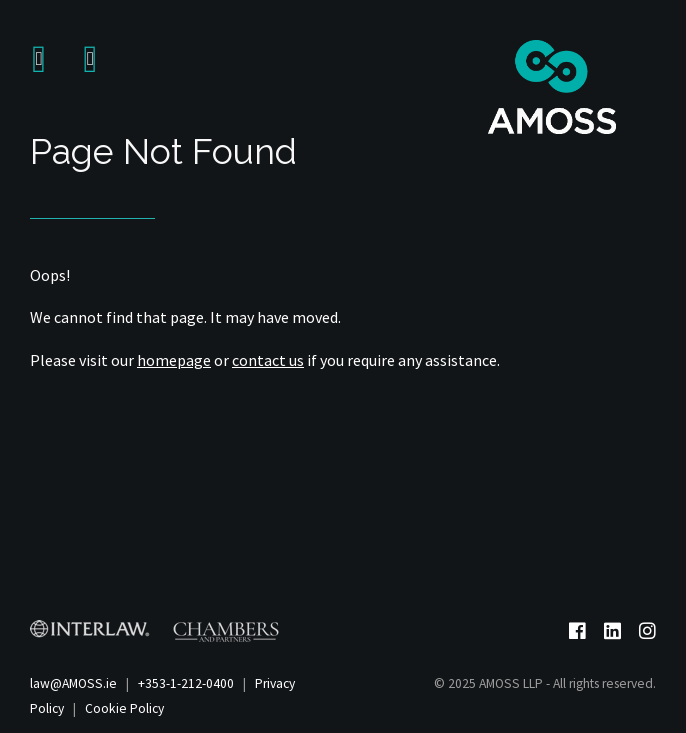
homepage (174, 360)
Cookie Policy (124, 708)
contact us (268, 360)
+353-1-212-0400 (186, 683)
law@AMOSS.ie (73, 683)
